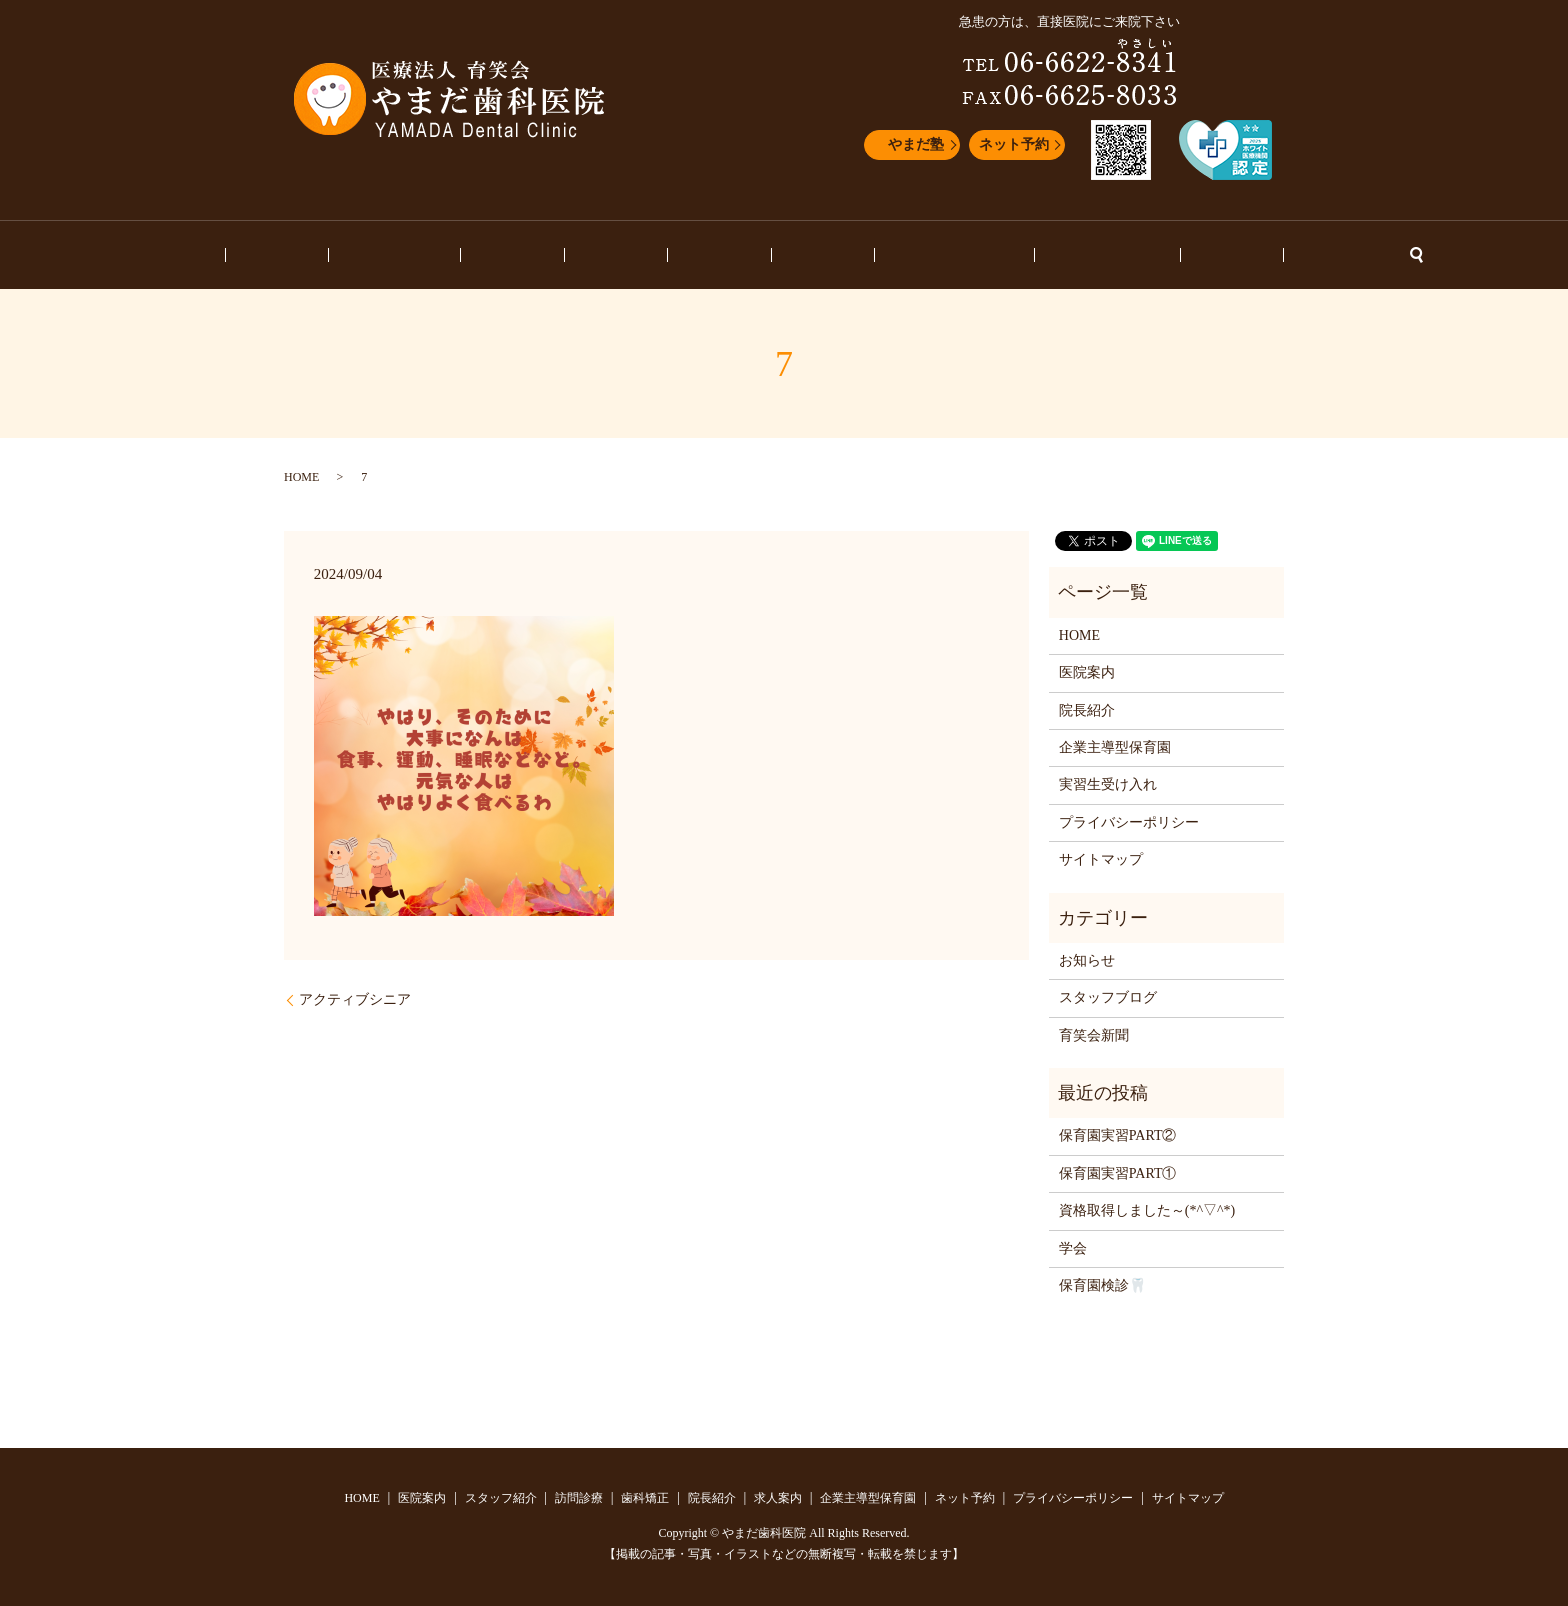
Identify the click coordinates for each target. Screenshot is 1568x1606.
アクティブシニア (355, 999)
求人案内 (795, 255)
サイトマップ (1101, 859)
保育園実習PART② (1118, 1135)
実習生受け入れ (1108, 784)
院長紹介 (720, 255)
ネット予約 (1014, 144)
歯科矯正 (644, 255)
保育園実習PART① (1118, 1173)
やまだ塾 (916, 144)
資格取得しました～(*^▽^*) (1147, 1210)
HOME (320, 255)
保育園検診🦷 (1102, 1285)
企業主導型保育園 (899, 255)
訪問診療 (568, 255)
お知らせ (1120, 255)
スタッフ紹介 (479, 255)
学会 (1073, 1248)
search (1262, 255)
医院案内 (389, 255)
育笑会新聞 (1094, 1035)
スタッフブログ (1023, 255)
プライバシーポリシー (1129, 822)
